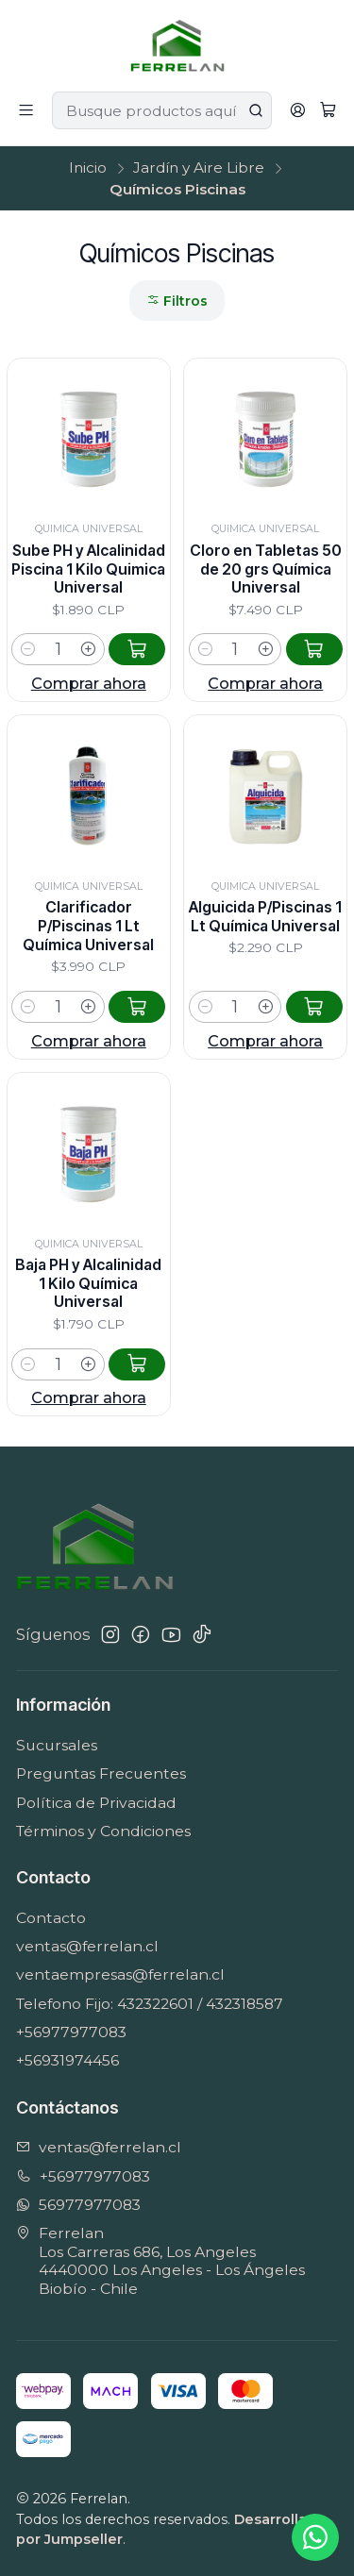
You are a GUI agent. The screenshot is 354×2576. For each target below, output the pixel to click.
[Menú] (26, 110)
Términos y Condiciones (103, 1831)
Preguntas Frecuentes (101, 1773)
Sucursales (56, 1745)
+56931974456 (67, 2060)
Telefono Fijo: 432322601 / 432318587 (149, 2004)
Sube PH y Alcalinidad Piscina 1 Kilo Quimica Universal (88, 569)
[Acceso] (297, 110)
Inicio (88, 167)
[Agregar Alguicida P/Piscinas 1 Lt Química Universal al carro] (314, 1072)
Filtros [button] (177, 301)
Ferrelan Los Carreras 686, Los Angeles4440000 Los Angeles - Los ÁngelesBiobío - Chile (160, 2261)
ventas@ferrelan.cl (87, 1946)
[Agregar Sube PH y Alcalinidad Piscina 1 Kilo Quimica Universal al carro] (137, 649)
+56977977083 (71, 2032)
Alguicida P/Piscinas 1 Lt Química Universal (265, 981)
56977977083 (78, 2205)
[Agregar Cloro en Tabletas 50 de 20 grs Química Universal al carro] (314, 649)
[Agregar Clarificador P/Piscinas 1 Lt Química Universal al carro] (137, 1046)
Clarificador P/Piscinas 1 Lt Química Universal (88, 967)
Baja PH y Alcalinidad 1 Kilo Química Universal (88, 1371)
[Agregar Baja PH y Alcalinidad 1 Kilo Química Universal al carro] (137, 1451)
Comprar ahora (88, 683)
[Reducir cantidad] (27, 649)
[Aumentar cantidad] (88, 649)
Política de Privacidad (96, 1803)
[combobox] (161, 110)
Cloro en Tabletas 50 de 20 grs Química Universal (266, 569)
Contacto (51, 1918)
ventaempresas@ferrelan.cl (120, 1974)
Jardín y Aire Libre (198, 167)
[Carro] (327, 110)
